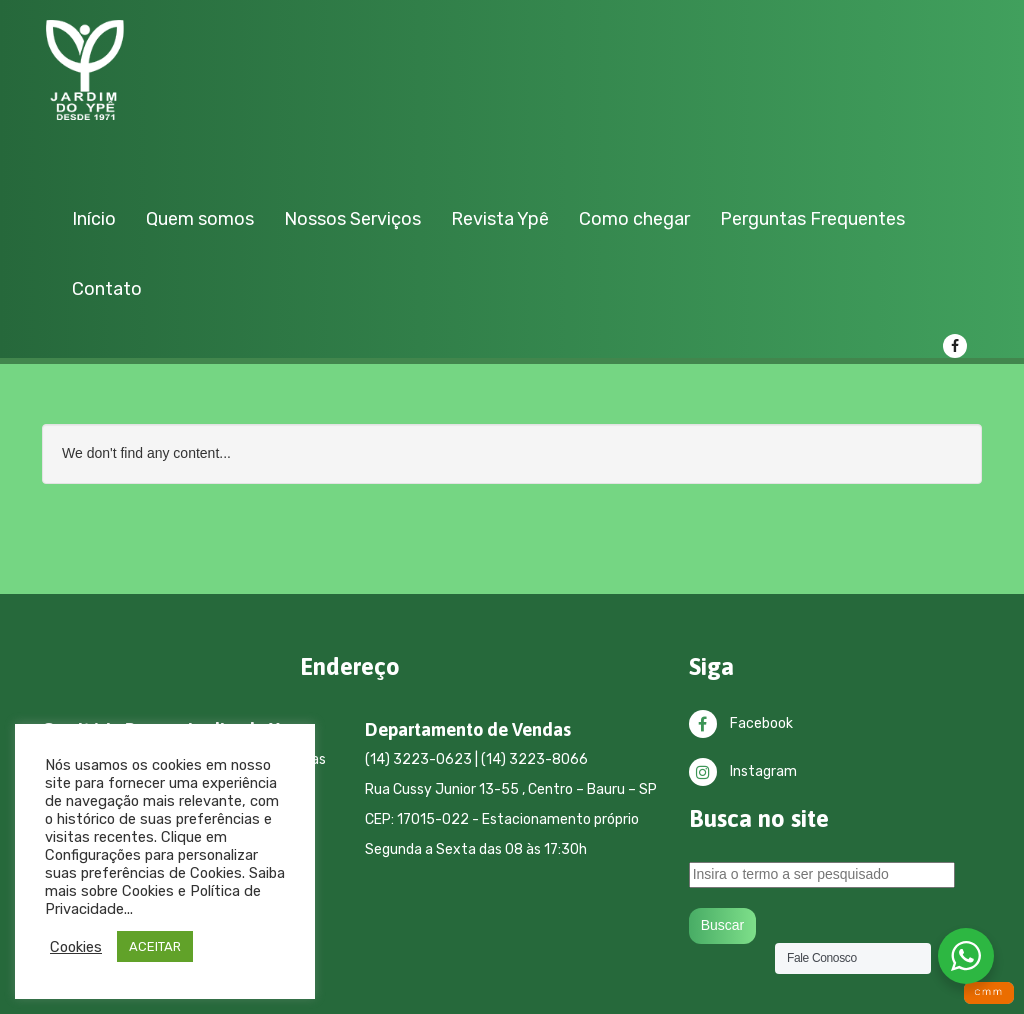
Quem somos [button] (200, 219)
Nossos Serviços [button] (352, 219)
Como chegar (634, 219)
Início (94, 219)
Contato (107, 289)
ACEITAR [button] (155, 946)
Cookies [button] (76, 947)
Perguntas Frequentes (812, 219)
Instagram (743, 771)
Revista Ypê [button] (500, 219)
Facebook (741, 723)
